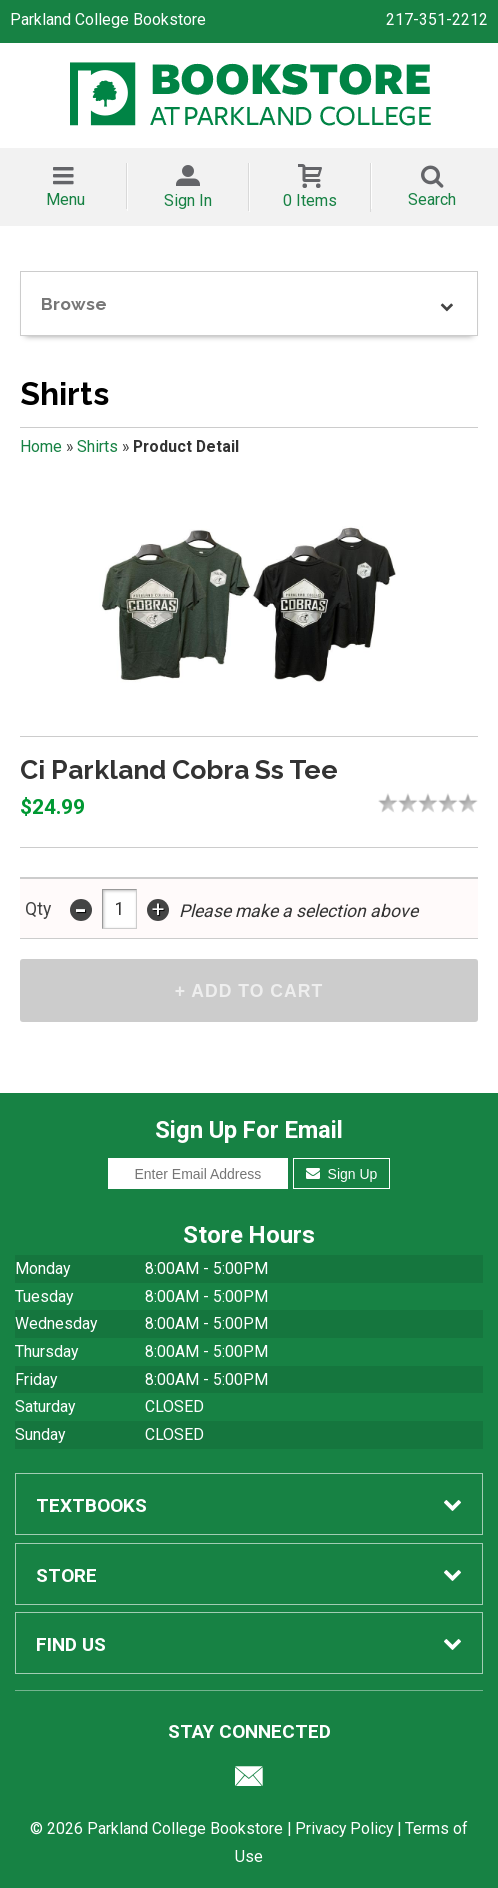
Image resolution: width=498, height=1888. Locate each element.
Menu (65, 199)
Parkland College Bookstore (108, 19)
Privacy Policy (344, 1828)
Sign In (188, 200)
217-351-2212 (437, 19)
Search (432, 199)
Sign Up (341, 1174)
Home (41, 446)
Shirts (97, 446)
